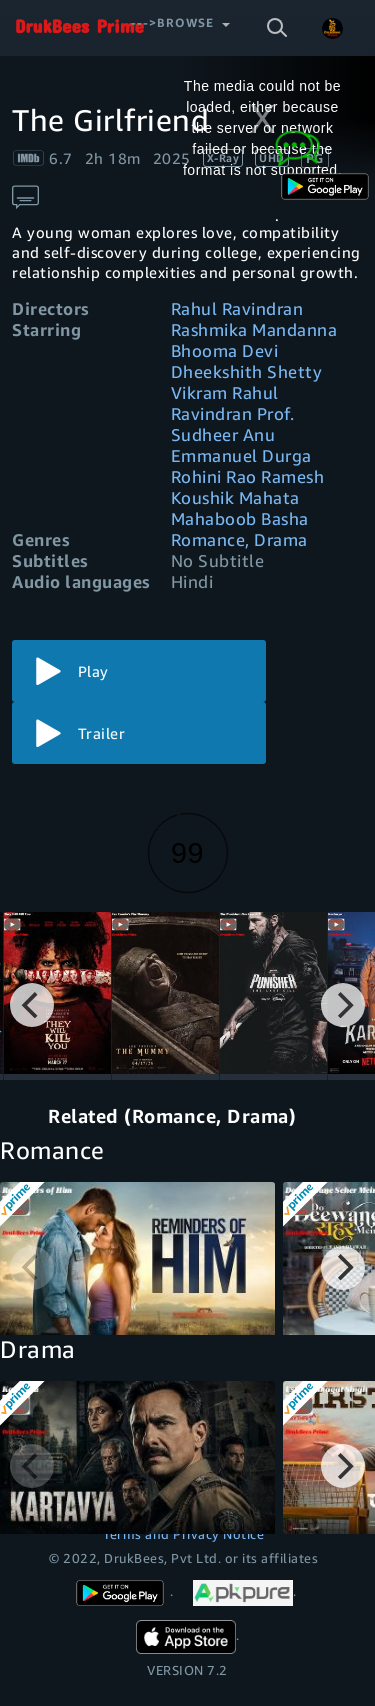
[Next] (343, 1005)
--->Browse (172, 22)
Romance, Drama (239, 539)
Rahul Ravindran (237, 308)
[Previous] (32, 1005)
